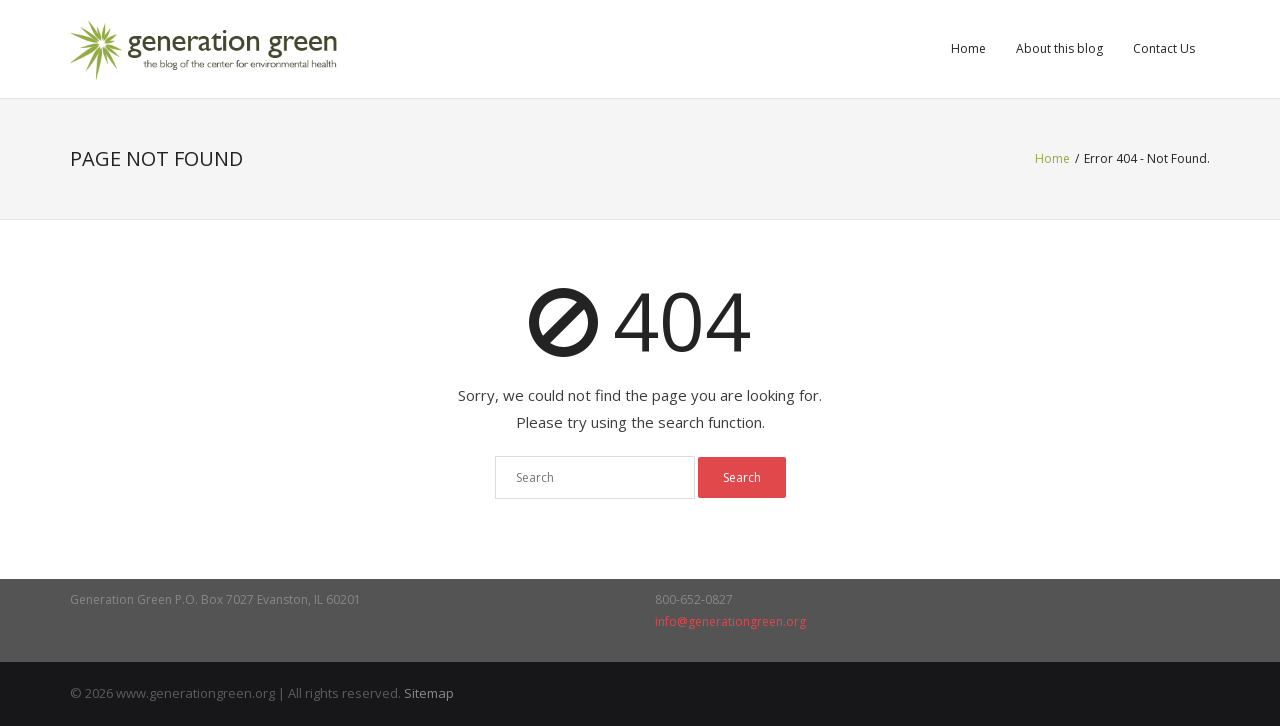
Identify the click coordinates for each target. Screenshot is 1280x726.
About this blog (1059, 48)
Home (968, 48)
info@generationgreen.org (730, 621)
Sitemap (429, 693)
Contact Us (1164, 48)
